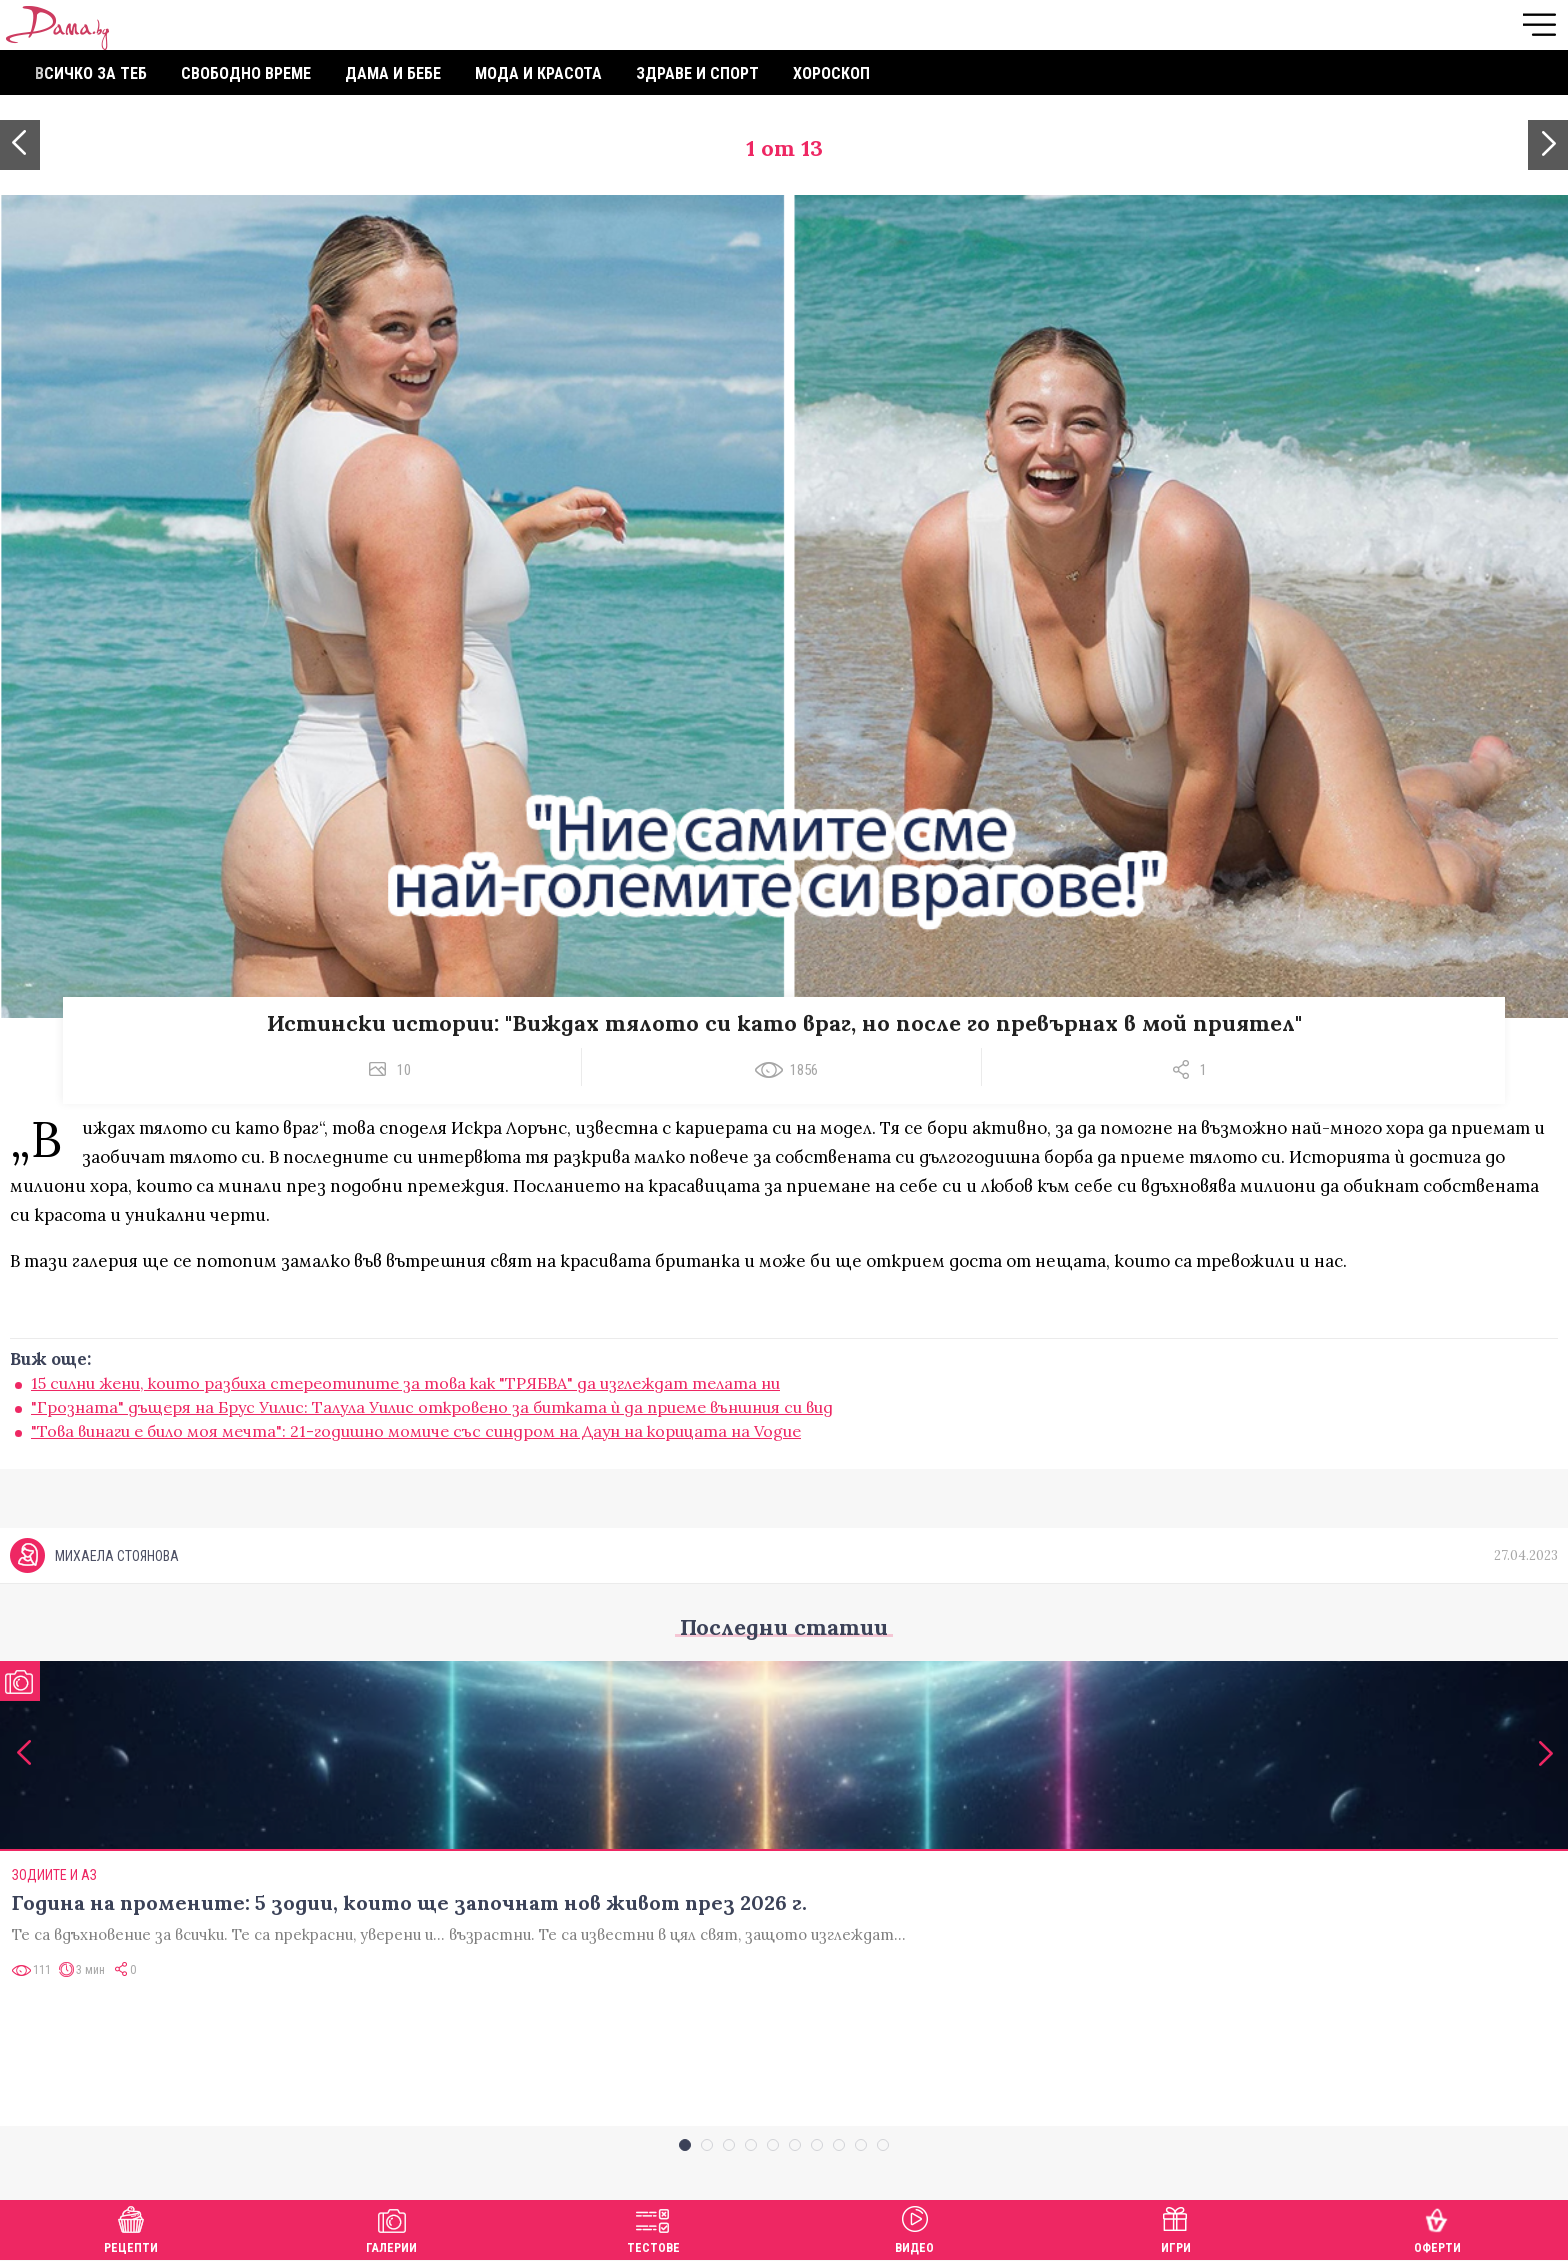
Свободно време (246, 73)
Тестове (653, 2227)
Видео (914, 2227)
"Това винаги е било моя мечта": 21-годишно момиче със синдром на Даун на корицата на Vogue (416, 1431)
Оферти (1437, 2227)
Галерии (391, 2227)
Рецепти (131, 2227)
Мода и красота (538, 73)
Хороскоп (831, 73)
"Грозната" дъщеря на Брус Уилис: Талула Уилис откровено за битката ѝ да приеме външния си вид (432, 1407)
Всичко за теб (91, 73)
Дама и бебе (393, 73)
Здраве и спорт (697, 73)
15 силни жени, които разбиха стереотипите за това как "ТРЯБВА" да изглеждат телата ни (405, 1383)
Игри (1176, 2227)
